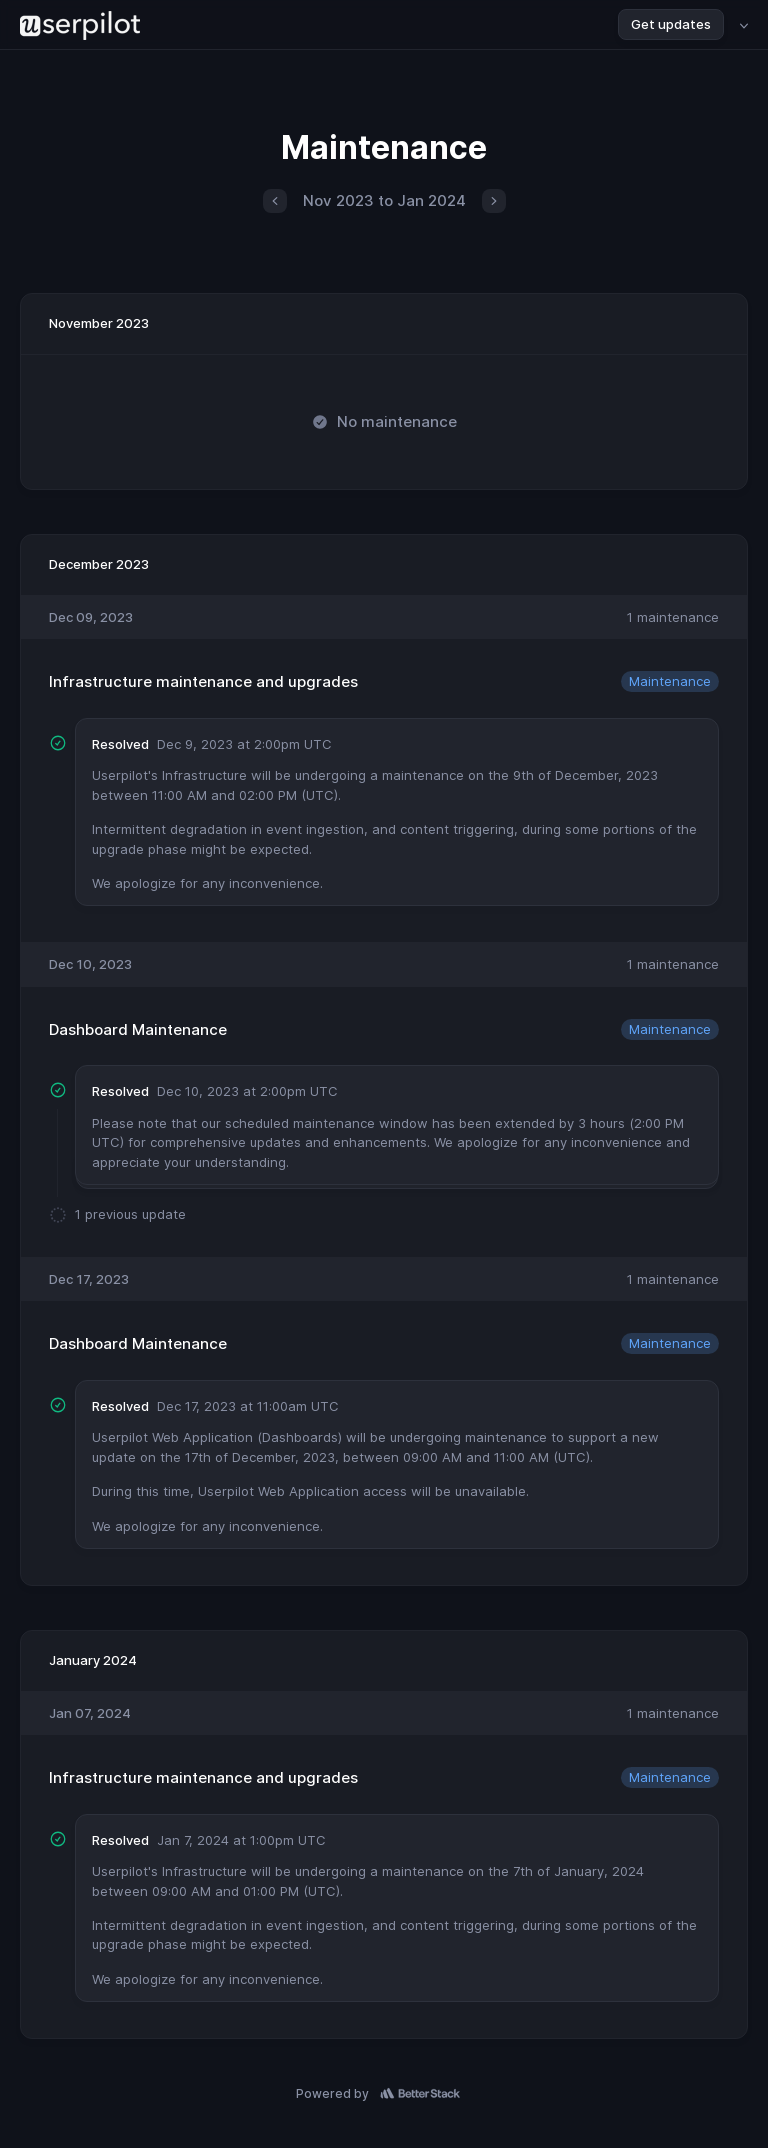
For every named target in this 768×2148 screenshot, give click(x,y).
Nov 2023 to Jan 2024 (384, 200)
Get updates (671, 24)
